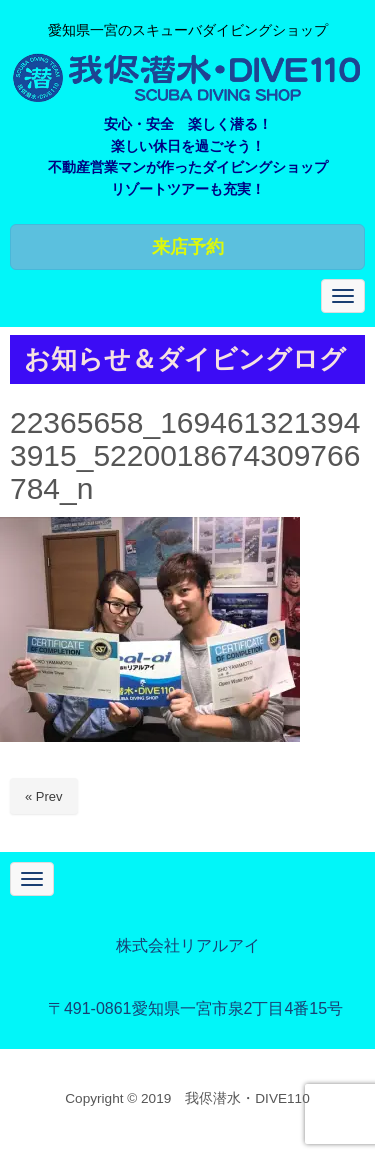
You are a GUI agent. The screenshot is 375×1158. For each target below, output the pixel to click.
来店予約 (188, 247)
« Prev (44, 796)
